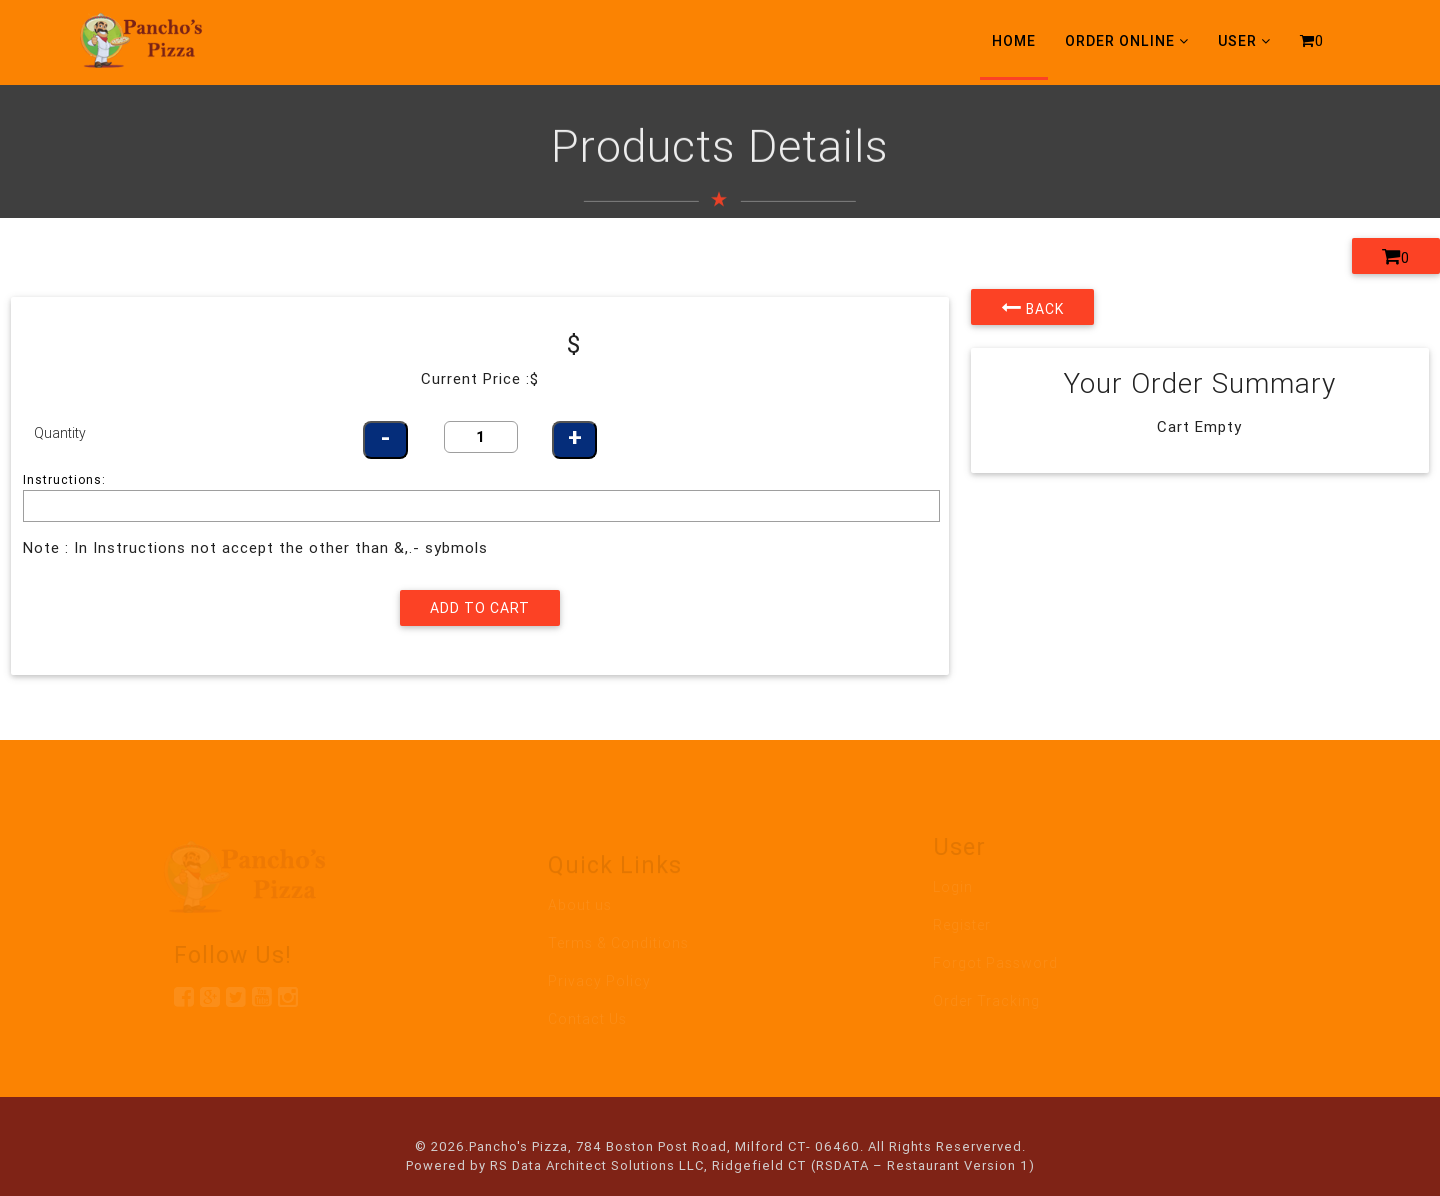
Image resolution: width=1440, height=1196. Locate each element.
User (1244, 41)
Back (1032, 307)
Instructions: (64, 479)
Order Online (1127, 41)
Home (1014, 41)
